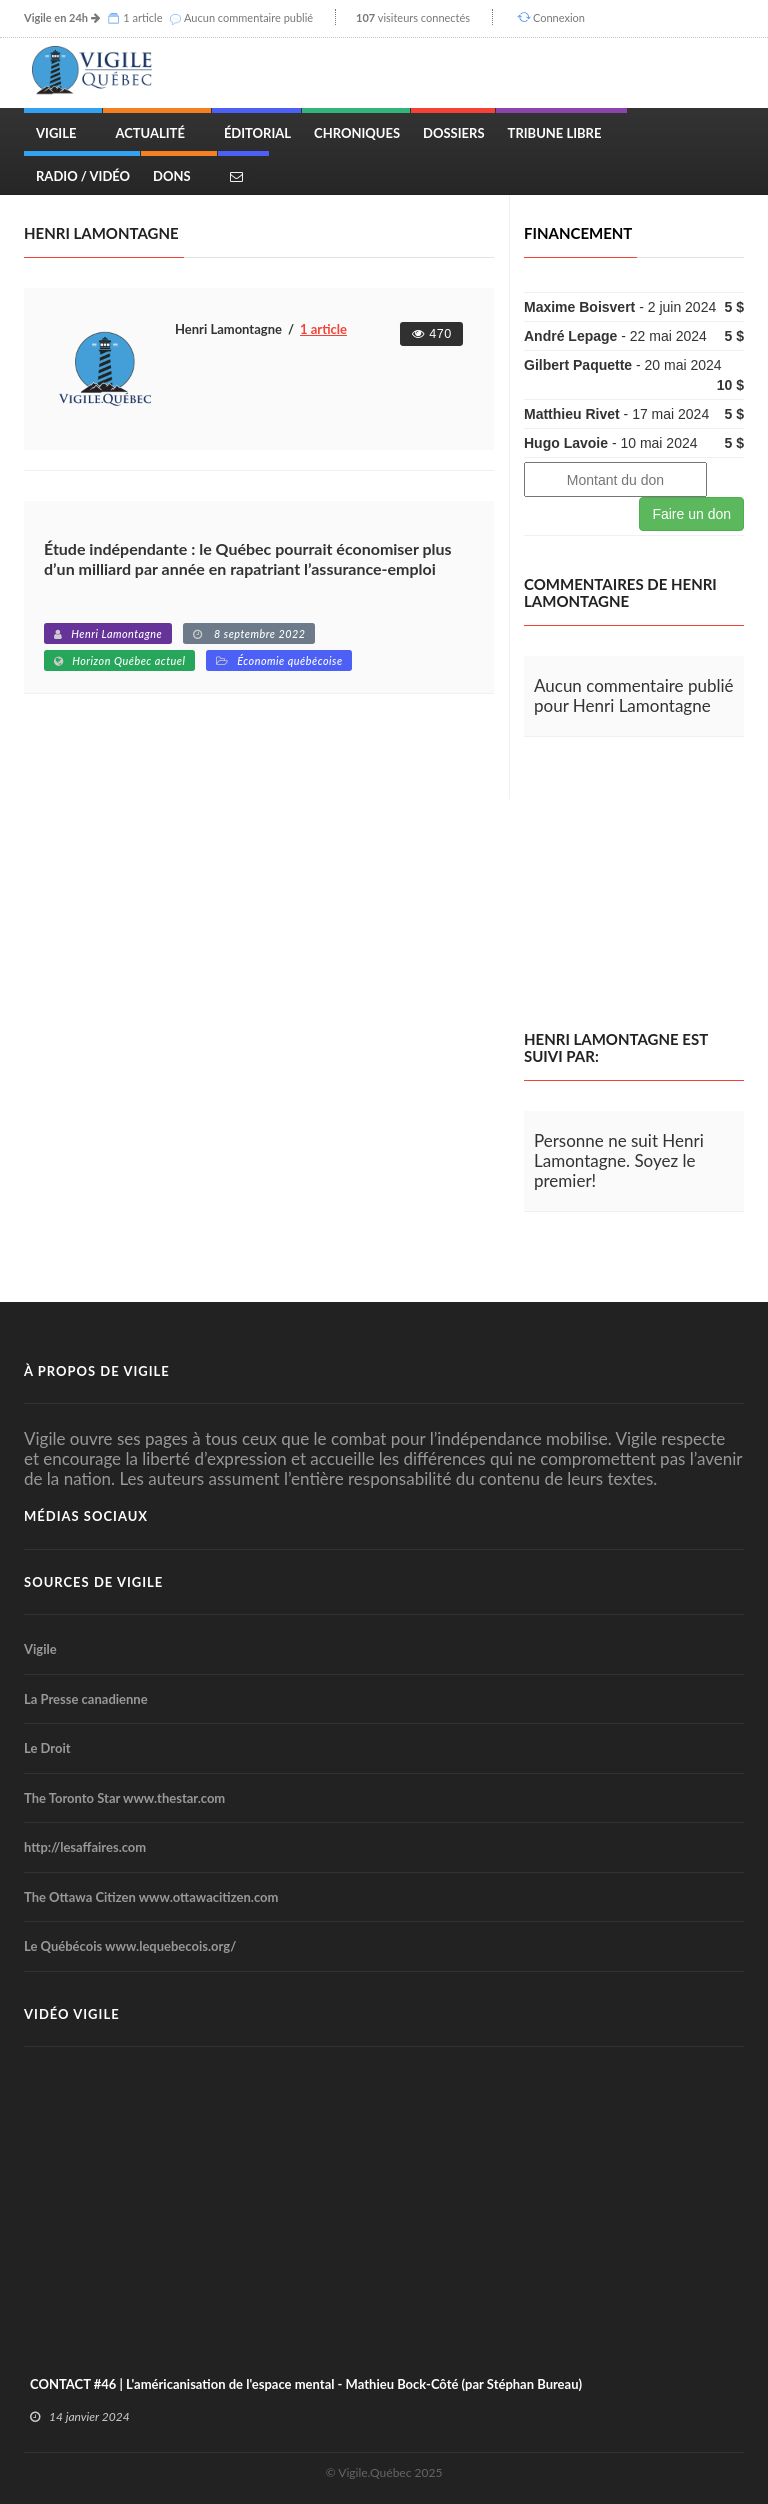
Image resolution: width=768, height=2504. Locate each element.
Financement (578, 233)
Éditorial (257, 133)
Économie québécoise (289, 660)
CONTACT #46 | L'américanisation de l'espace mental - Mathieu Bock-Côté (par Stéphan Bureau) (306, 2384)
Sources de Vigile (93, 1582)
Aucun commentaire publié (248, 17)
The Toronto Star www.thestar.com (124, 1798)
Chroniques (357, 133)
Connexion (559, 17)
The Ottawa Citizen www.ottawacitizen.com (151, 1897)
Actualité (149, 133)
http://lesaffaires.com (85, 1847)
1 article (142, 17)
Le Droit (47, 1748)
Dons (172, 176)
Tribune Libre (555, 133)
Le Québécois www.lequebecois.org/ (130, 1946)
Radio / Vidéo (83, 176)
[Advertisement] (646, 884)
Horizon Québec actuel (128, 660)
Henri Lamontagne (116, 633)
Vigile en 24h (56, 17)
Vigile (56, 133)
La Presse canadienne (86, 1699)
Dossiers (453, 133)
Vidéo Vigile (72, 2014)
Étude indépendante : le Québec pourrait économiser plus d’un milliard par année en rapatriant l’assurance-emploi (248, 558)
